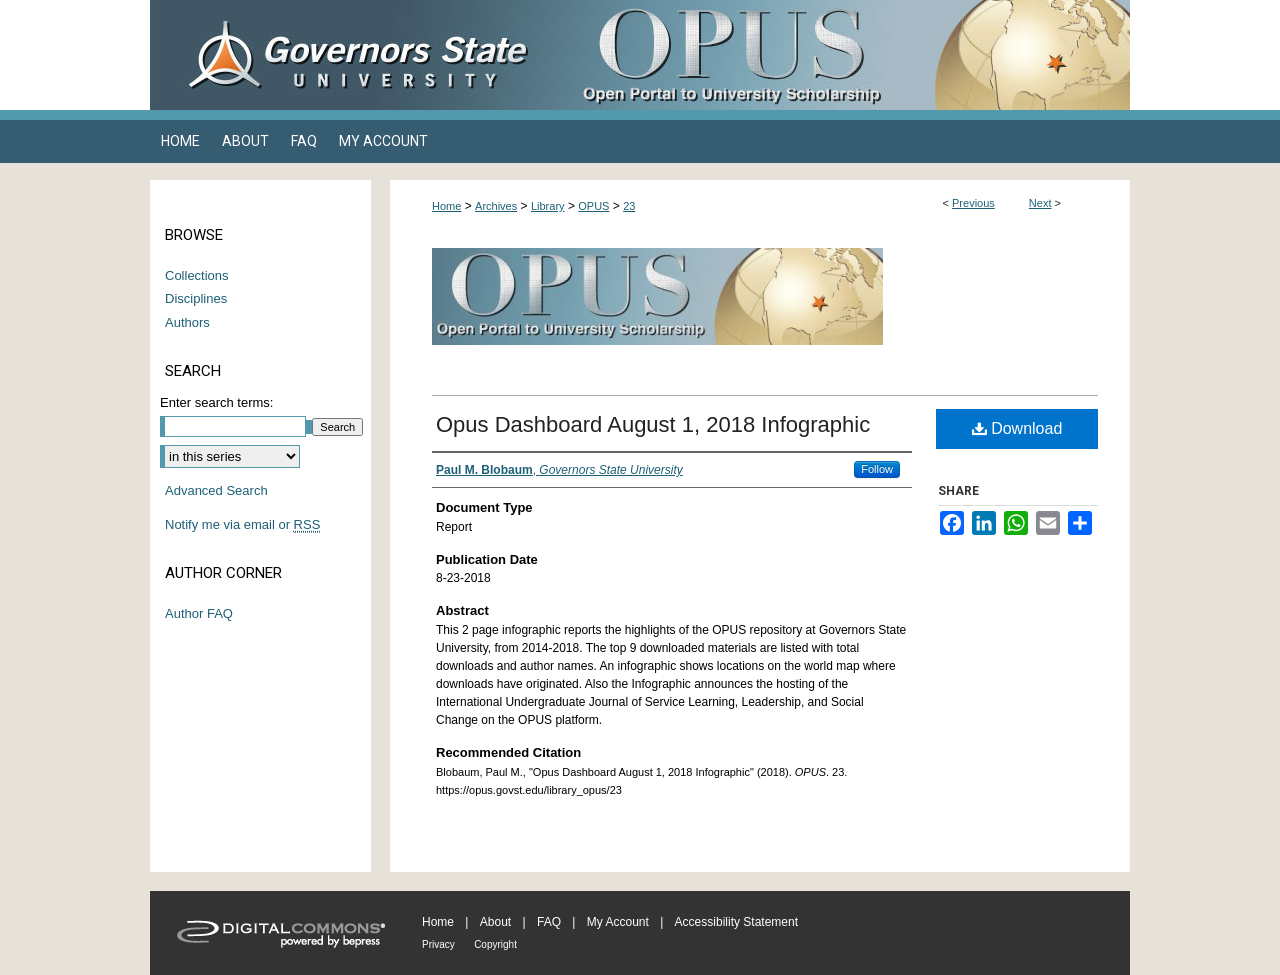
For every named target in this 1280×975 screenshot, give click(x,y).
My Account (618, 922)
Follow (877, 469)
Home (446, 206)
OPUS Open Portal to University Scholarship (840, 55)
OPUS (593, 206)
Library (548, 206)
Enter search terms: (216, 402)
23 (629, 206)
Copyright (495, 944)
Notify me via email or (242, 525)
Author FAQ (199, 613)
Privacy (438, 944)
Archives (496, 206)
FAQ (549, 922)
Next (1040, 203)
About (495, 922)
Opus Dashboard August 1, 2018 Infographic (653, 424)
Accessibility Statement (736, 922)
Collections (197, 275)
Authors (187, 322)
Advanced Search (216, 490)
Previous (973, 203)
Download (1017, 428)
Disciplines (196, 298)
